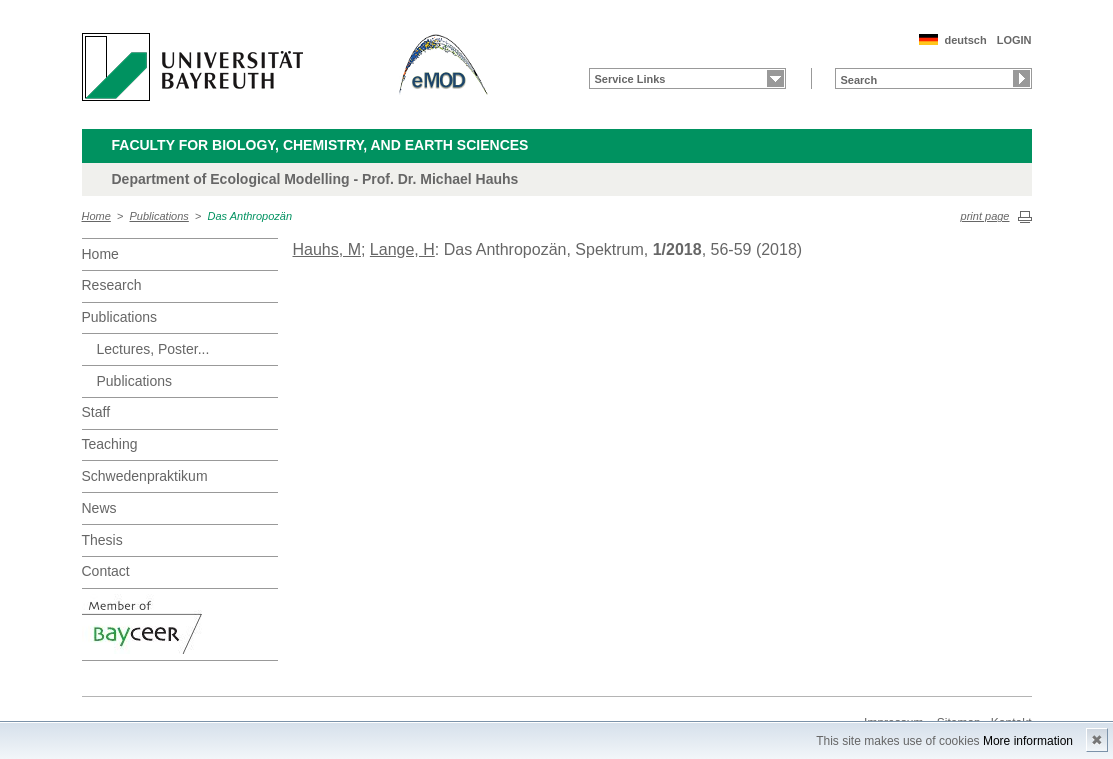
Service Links (630, 79)
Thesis (102, 540)
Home (96, 216)
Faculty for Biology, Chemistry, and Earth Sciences (320, 145)
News (99, 508)
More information (1028, 741)
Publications (159, 216)
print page (985, 216)
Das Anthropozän (249, 216)
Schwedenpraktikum (145, 476)
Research (112, 285)
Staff (96, 412)
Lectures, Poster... (153, 349)
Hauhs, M (327, 249)
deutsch (965, 40)
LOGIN (1014, 40)
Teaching (110, 444)
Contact (106, 571)
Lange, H (402, 249)
